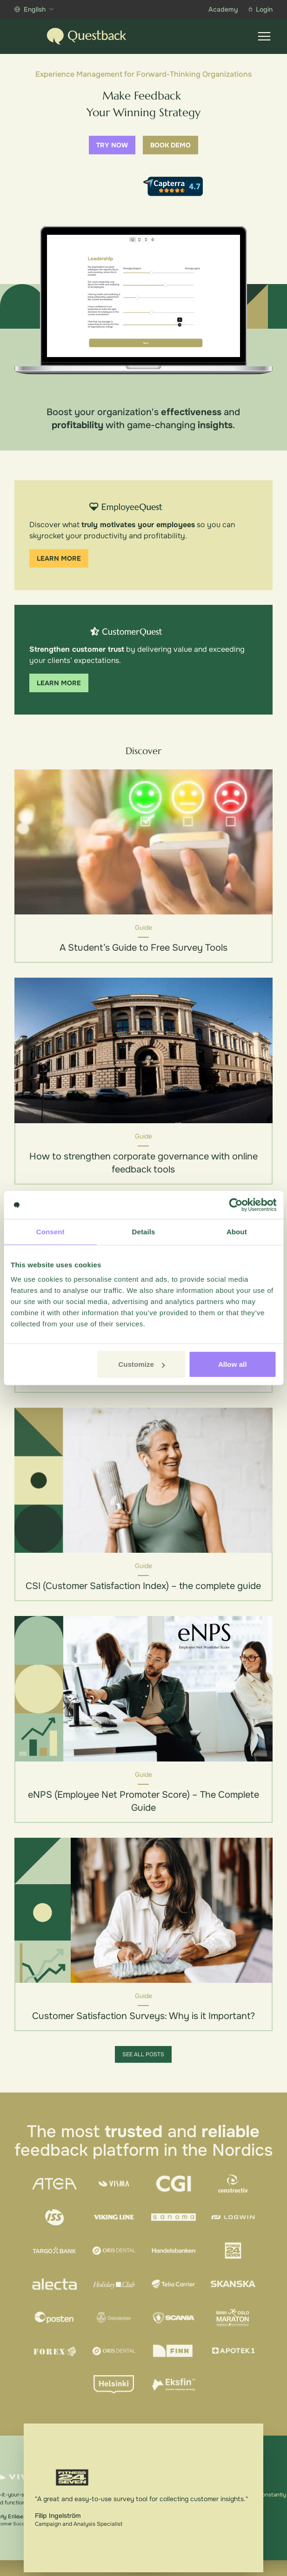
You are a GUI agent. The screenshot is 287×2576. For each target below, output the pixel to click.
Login (261, 9)
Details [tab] (143, 1231)
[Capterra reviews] (173, 186)
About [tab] (237, 1231)
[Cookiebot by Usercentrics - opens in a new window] (235, 1205)
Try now (112, 145)
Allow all (232, 1364)
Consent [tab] (50, 1231)
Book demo (170, 145)
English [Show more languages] (33, 9)
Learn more (59, 558)
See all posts (143, 2054)
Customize (141, 1364)
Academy (223, 9)
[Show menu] (264, 36)
